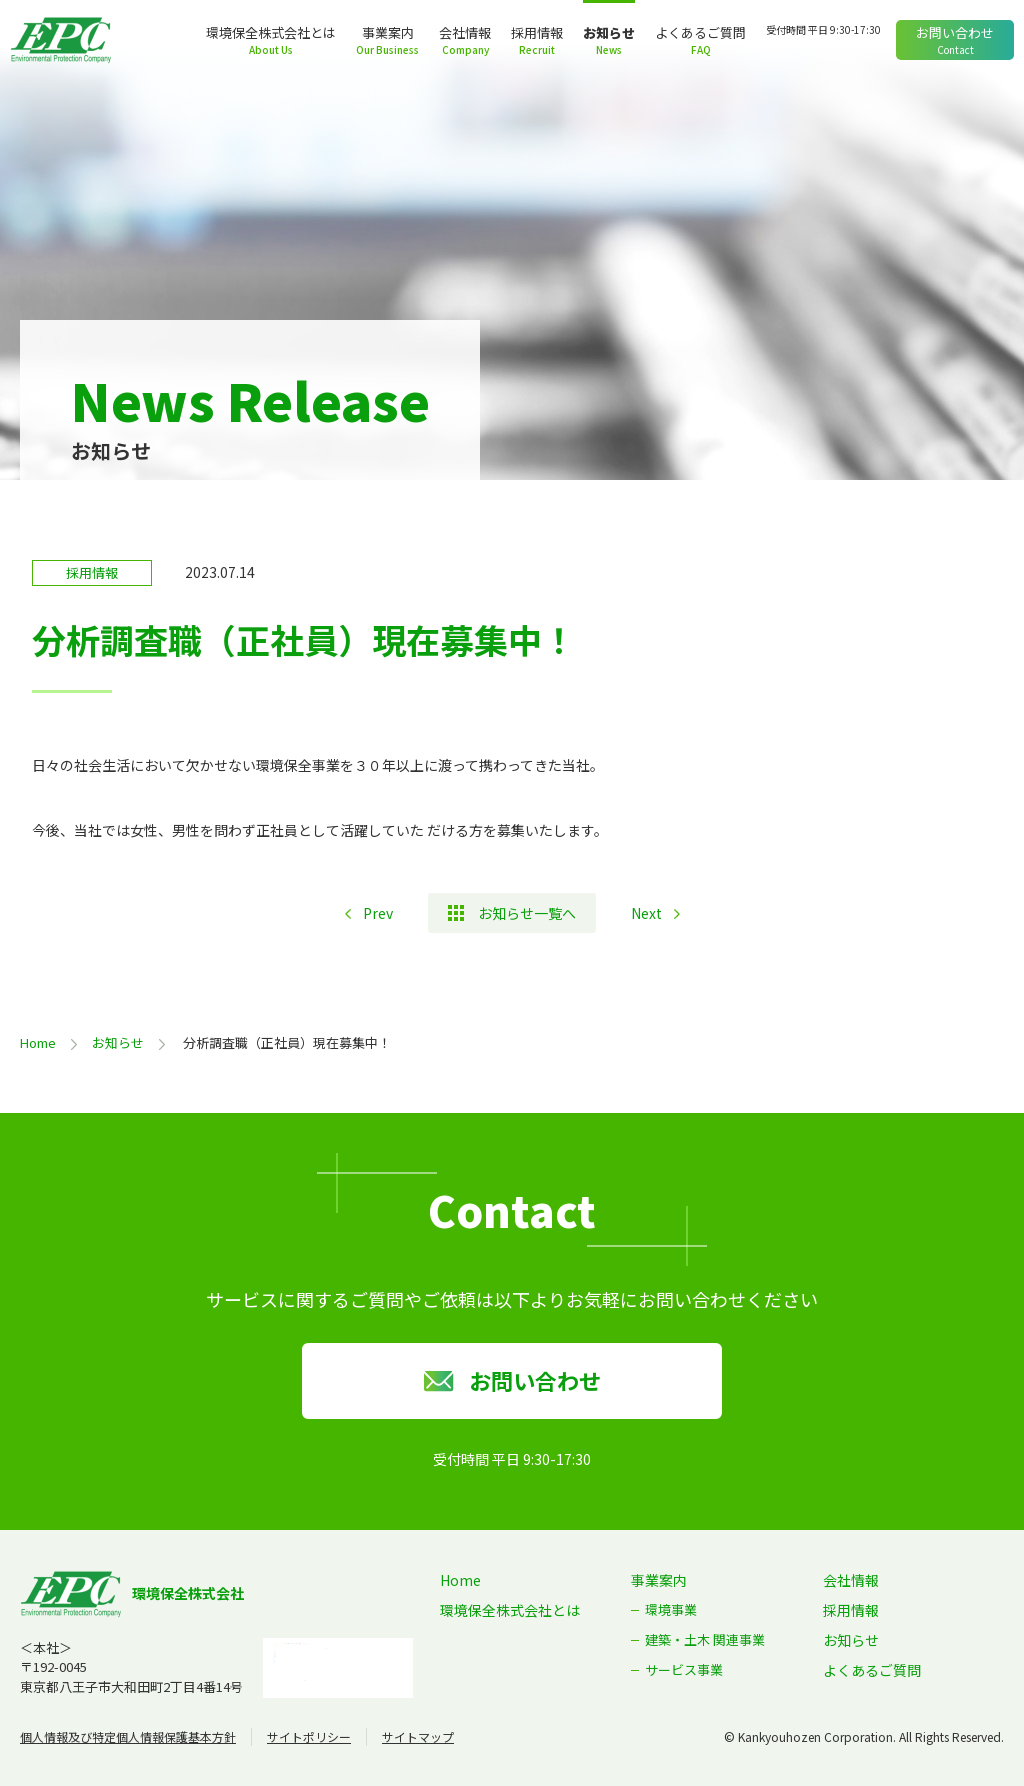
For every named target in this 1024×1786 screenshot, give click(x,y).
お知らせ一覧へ (527, 913)
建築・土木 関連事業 (705, 1639)
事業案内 (388, 32)
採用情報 (537, 32)
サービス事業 (684, 1669)
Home (38, 1042)
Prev (378, 913)
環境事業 (671, 1609)
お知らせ (609, 32)
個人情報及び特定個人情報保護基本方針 (128, 1736)
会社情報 (465, 32)
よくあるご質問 (700, 32)
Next (646, 913)
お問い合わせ (955, 32)
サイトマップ (418, 1736)
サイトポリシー (309, 1736)
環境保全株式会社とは (271, 32)
